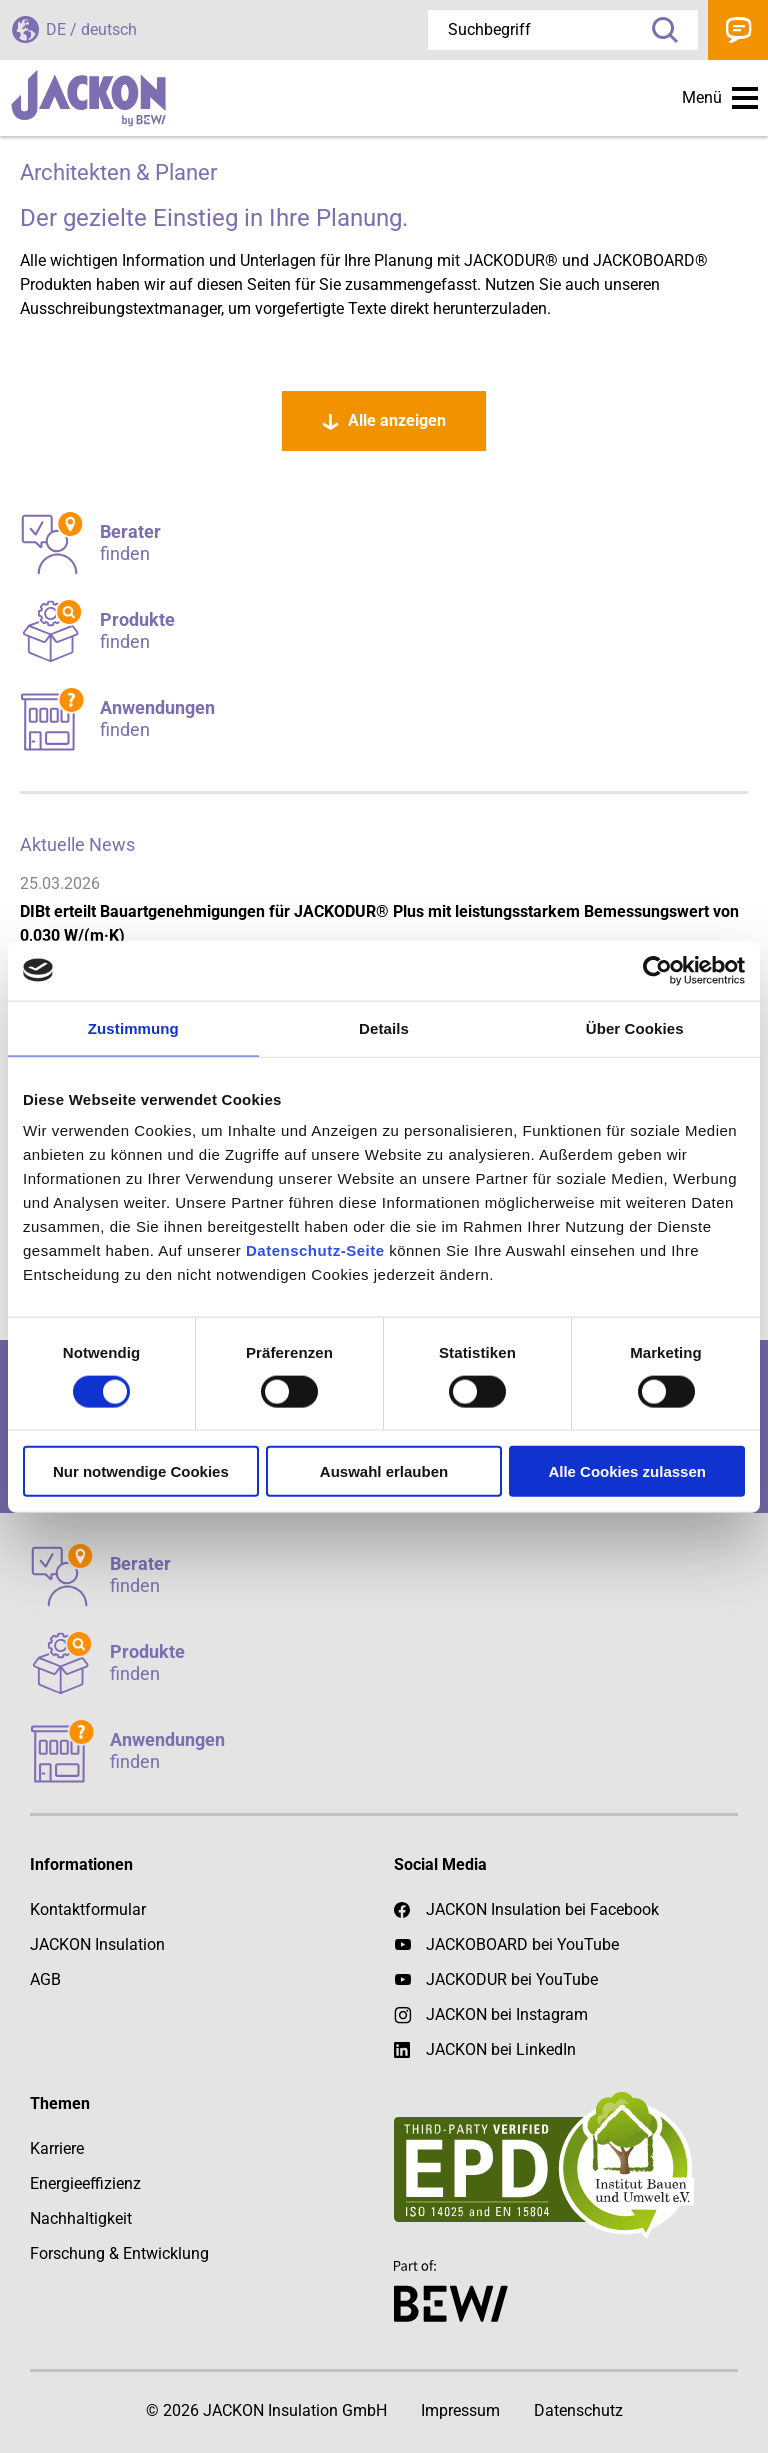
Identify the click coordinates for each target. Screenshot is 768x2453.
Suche (658, 30)
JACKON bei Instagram (507, 2014)
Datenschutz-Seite (315, 1250)
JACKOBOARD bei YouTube (522, 1944)
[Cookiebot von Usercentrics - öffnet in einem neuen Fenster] (657, 970)
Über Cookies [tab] (635, 1027)
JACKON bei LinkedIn (485, 2050)
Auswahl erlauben (384, 1471)
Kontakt (738, 30)
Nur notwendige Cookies (141, 1471)
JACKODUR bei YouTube (512, 1979)
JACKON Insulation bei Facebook (526, 1910)
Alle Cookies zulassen (627, 1471)
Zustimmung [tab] (133, 1027)
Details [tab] (384, 1027)
